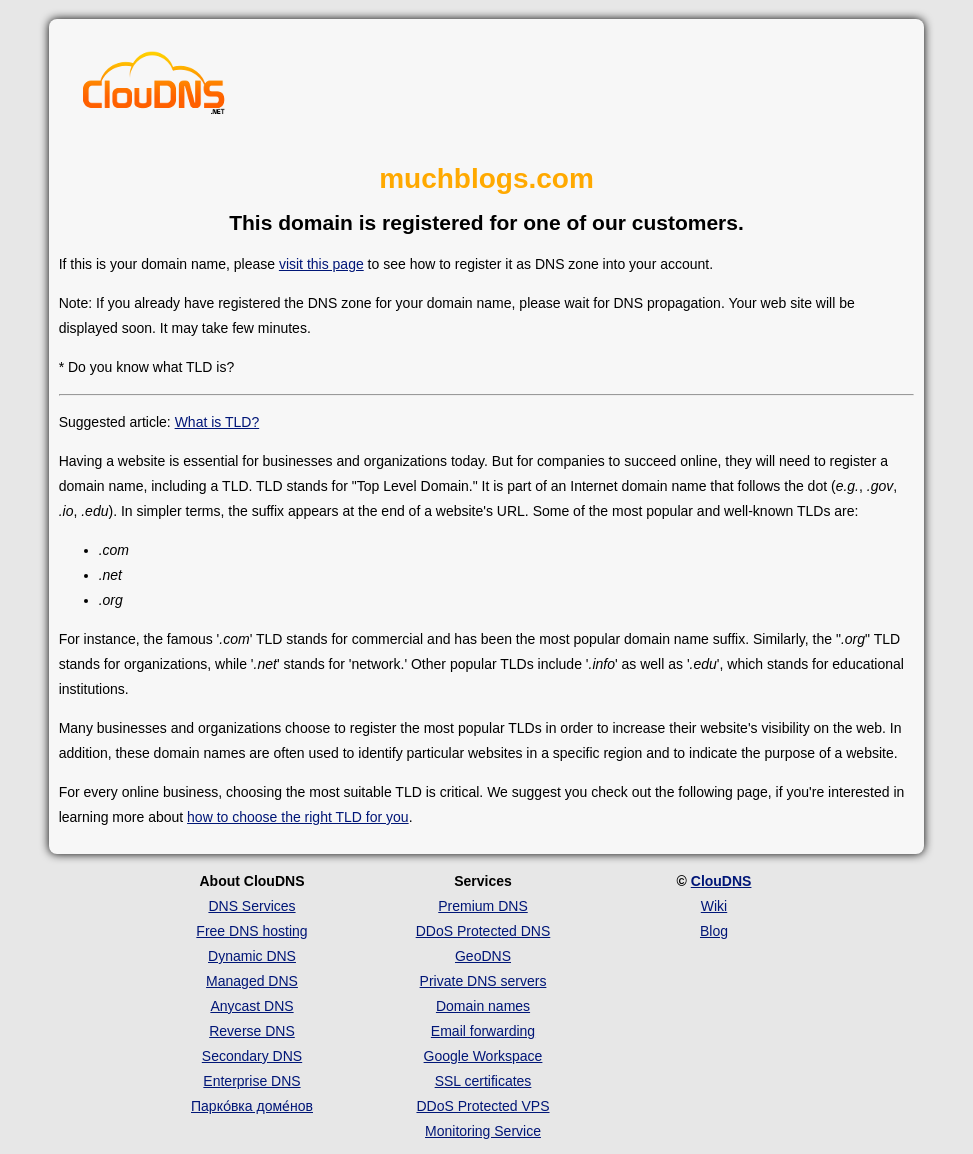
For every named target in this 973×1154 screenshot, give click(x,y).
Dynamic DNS (252, 956)
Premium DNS (482, 906)
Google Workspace (483, 1056)
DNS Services (251, 906)
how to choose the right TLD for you (298, 817)
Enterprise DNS (251, 1081)
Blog (714, 931)
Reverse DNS (252, 1031)
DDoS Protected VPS (482, 1106)
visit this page (321, 264)
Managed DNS (252, 981)
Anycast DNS (251, 1006)
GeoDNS (483, 956)
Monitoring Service (483, 1131)
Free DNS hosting (251, 931)
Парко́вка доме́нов (252, 1106)
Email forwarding (483, 1031)
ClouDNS (721, 881)
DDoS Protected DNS (483, 931)
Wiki (714, 906)
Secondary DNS (252, 1056)
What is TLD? (217, 422)
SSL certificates (483, 1081)
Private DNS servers (483, 981)
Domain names (483, 1006)
